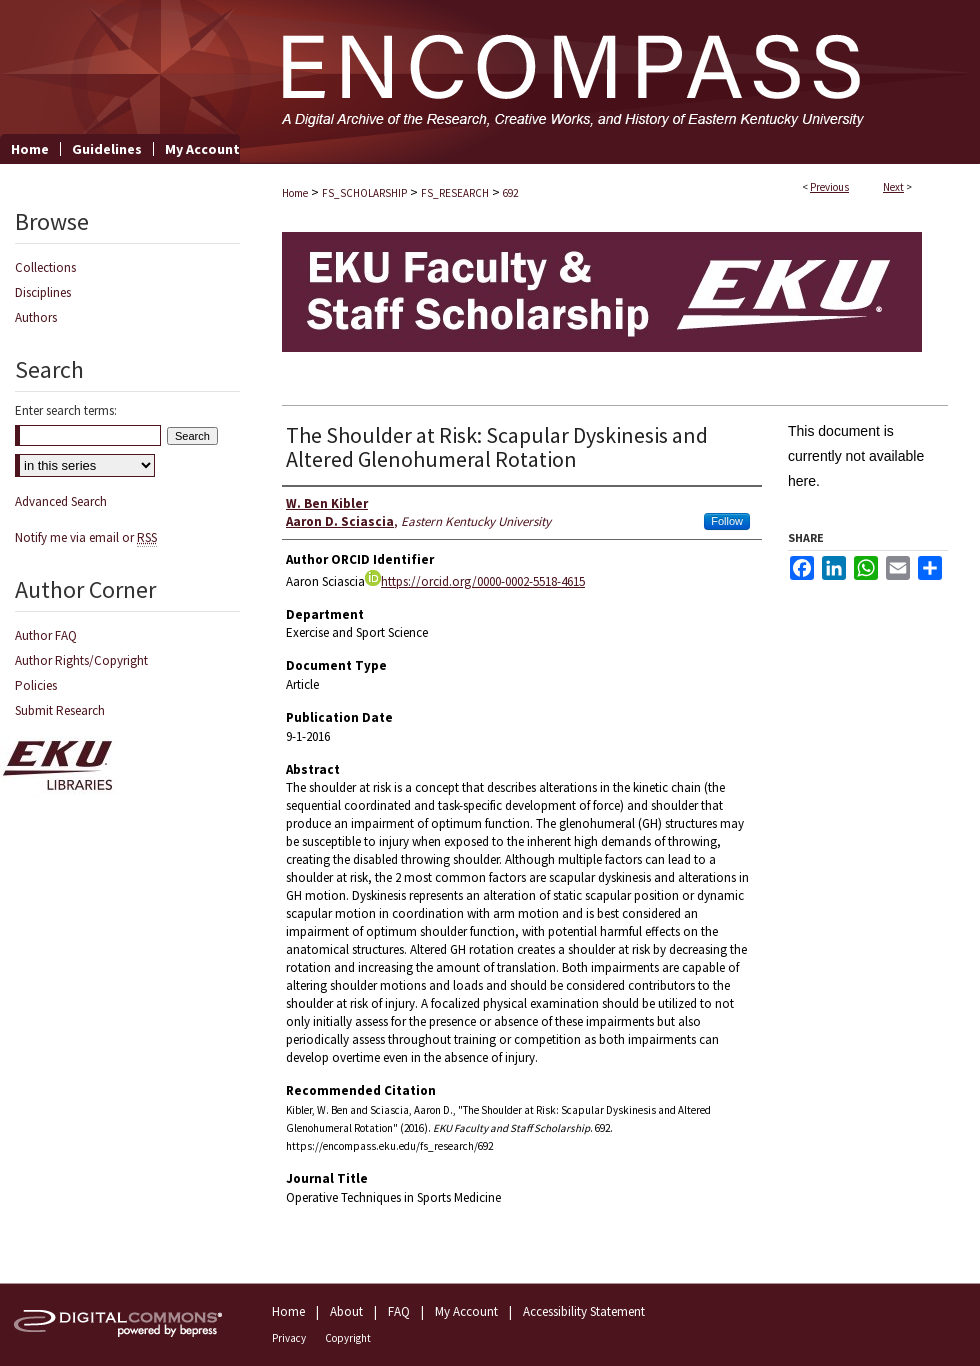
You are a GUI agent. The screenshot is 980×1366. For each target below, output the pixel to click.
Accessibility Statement (584, 1311)
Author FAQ (46, 635)
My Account (466, 1311)
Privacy (289, 1338)
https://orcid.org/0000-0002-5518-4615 (475, 581)
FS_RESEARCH (455, 193)
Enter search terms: (66, 410)
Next (893, 187)
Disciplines (43, 292)
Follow (727, 521)
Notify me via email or (86, 537)
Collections (45, 267)
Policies (36, 685)
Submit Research (60, 710)
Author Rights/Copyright (81, 660)
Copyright (348, 1338)
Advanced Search (61, 501)
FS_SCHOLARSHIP (364, 193)
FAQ (399, 1311)
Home (295, 193)
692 (510, 193)
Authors (36, 317)
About (346, 1311)
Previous (829, 187)
